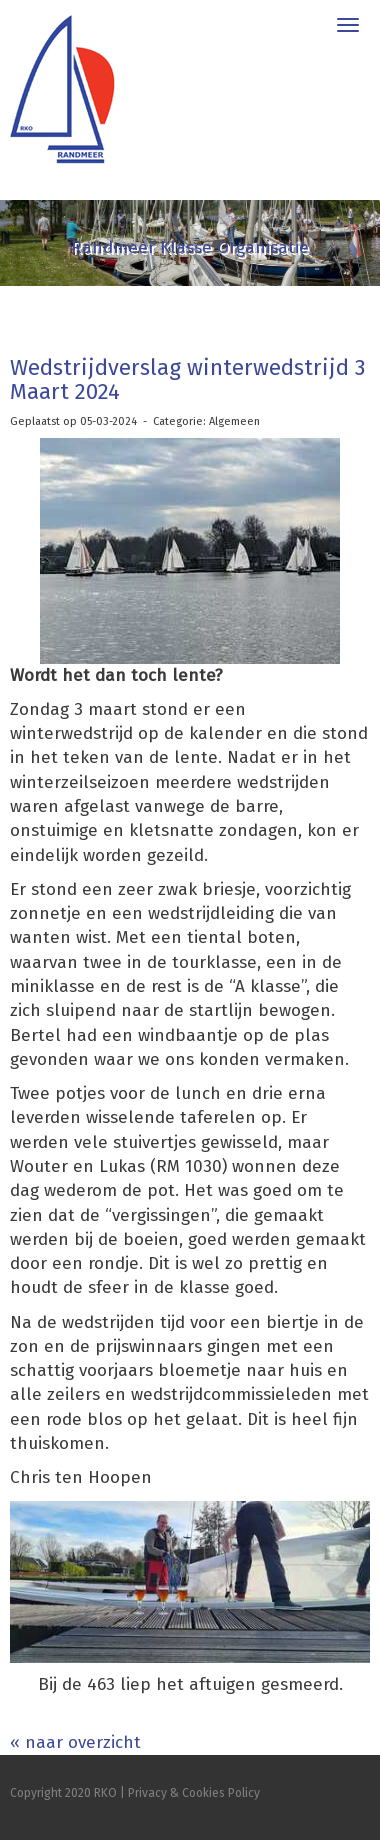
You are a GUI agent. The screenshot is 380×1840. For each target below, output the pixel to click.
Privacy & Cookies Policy (194, 1793)
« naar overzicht (75, 1742)
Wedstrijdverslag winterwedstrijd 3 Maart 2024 (187, 379)
